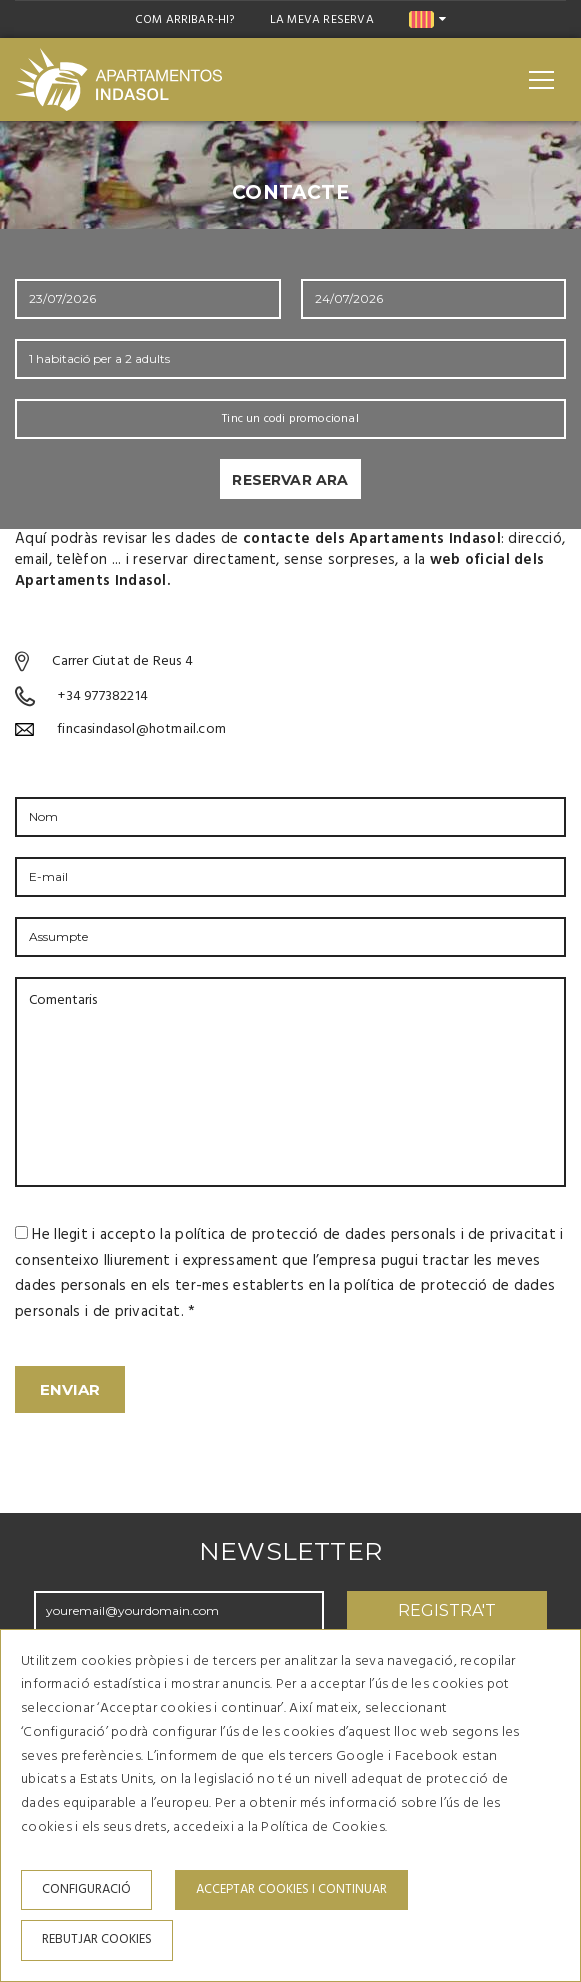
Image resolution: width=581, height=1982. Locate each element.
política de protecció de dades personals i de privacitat (365, 1235)
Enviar (70, 1389)
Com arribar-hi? (185, 20)
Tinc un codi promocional (290, 419)
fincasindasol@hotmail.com (141, 729)
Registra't (447, 1610)
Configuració (86, 1889)
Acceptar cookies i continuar (291, 1889)
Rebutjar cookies (97, 1939)
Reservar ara (290, 480)
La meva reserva (322, 20)
